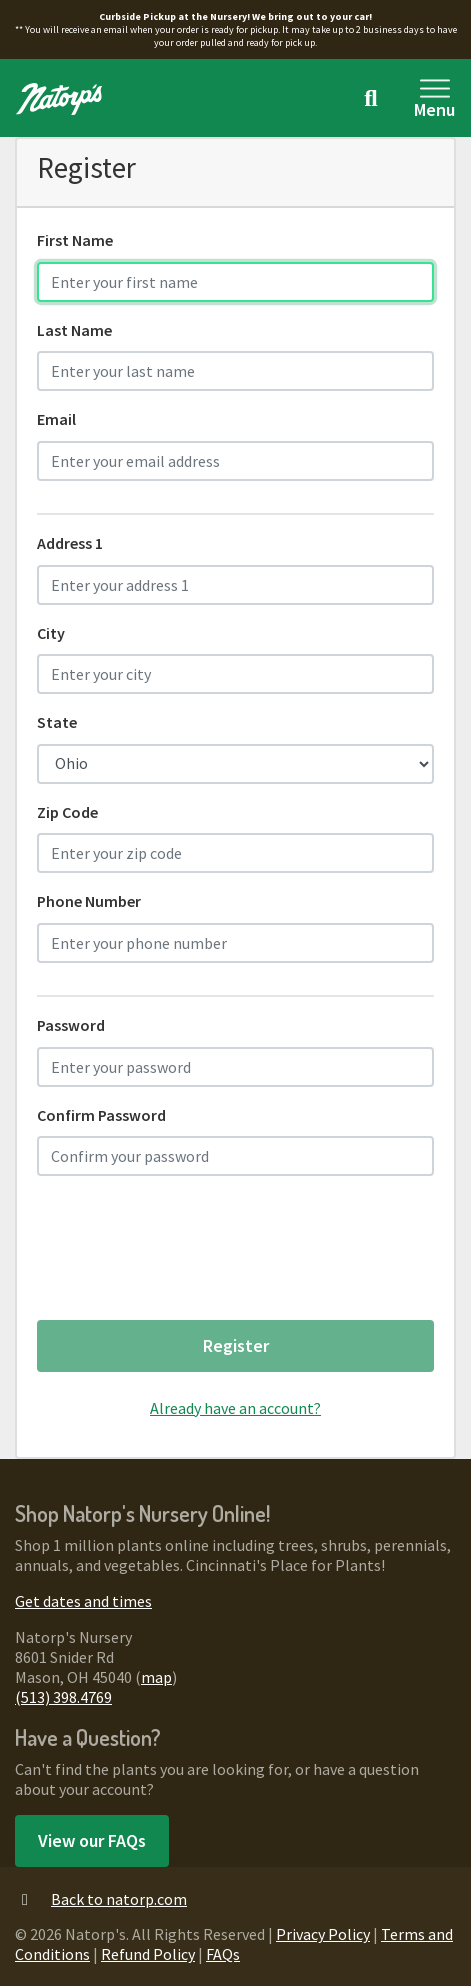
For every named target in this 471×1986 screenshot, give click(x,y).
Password (71, 1025)
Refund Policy (148, 1954)
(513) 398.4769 (63, 1697)
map (156, 1677)
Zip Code (67, 812)
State (57, 722)
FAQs (223, 1954)
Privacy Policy (323, 1934)
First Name (75, 240)
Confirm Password (101, 1115)
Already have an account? (235, 1408)
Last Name (74, 330)
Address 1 (70, 543)
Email (56, 419)
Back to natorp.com (101, 1899)
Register (236, 1345)
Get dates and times (83, 1601)
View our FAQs (92, 1840)
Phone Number (89, 901)
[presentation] (189, 1255)
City (51, 633)
